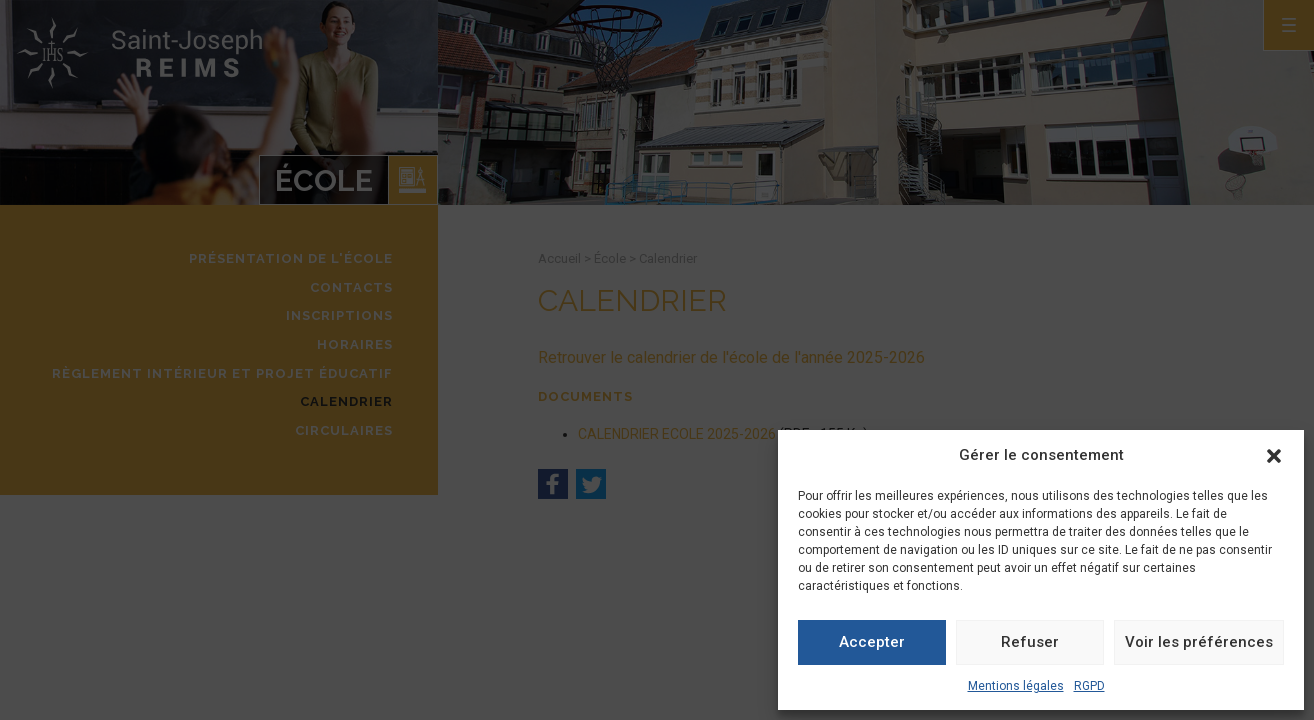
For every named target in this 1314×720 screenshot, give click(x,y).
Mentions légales (1016, 686)
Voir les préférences (1199, 642)
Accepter (872, 642)
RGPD (1089, 686)
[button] (1274, 456)
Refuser (1030, 642)
